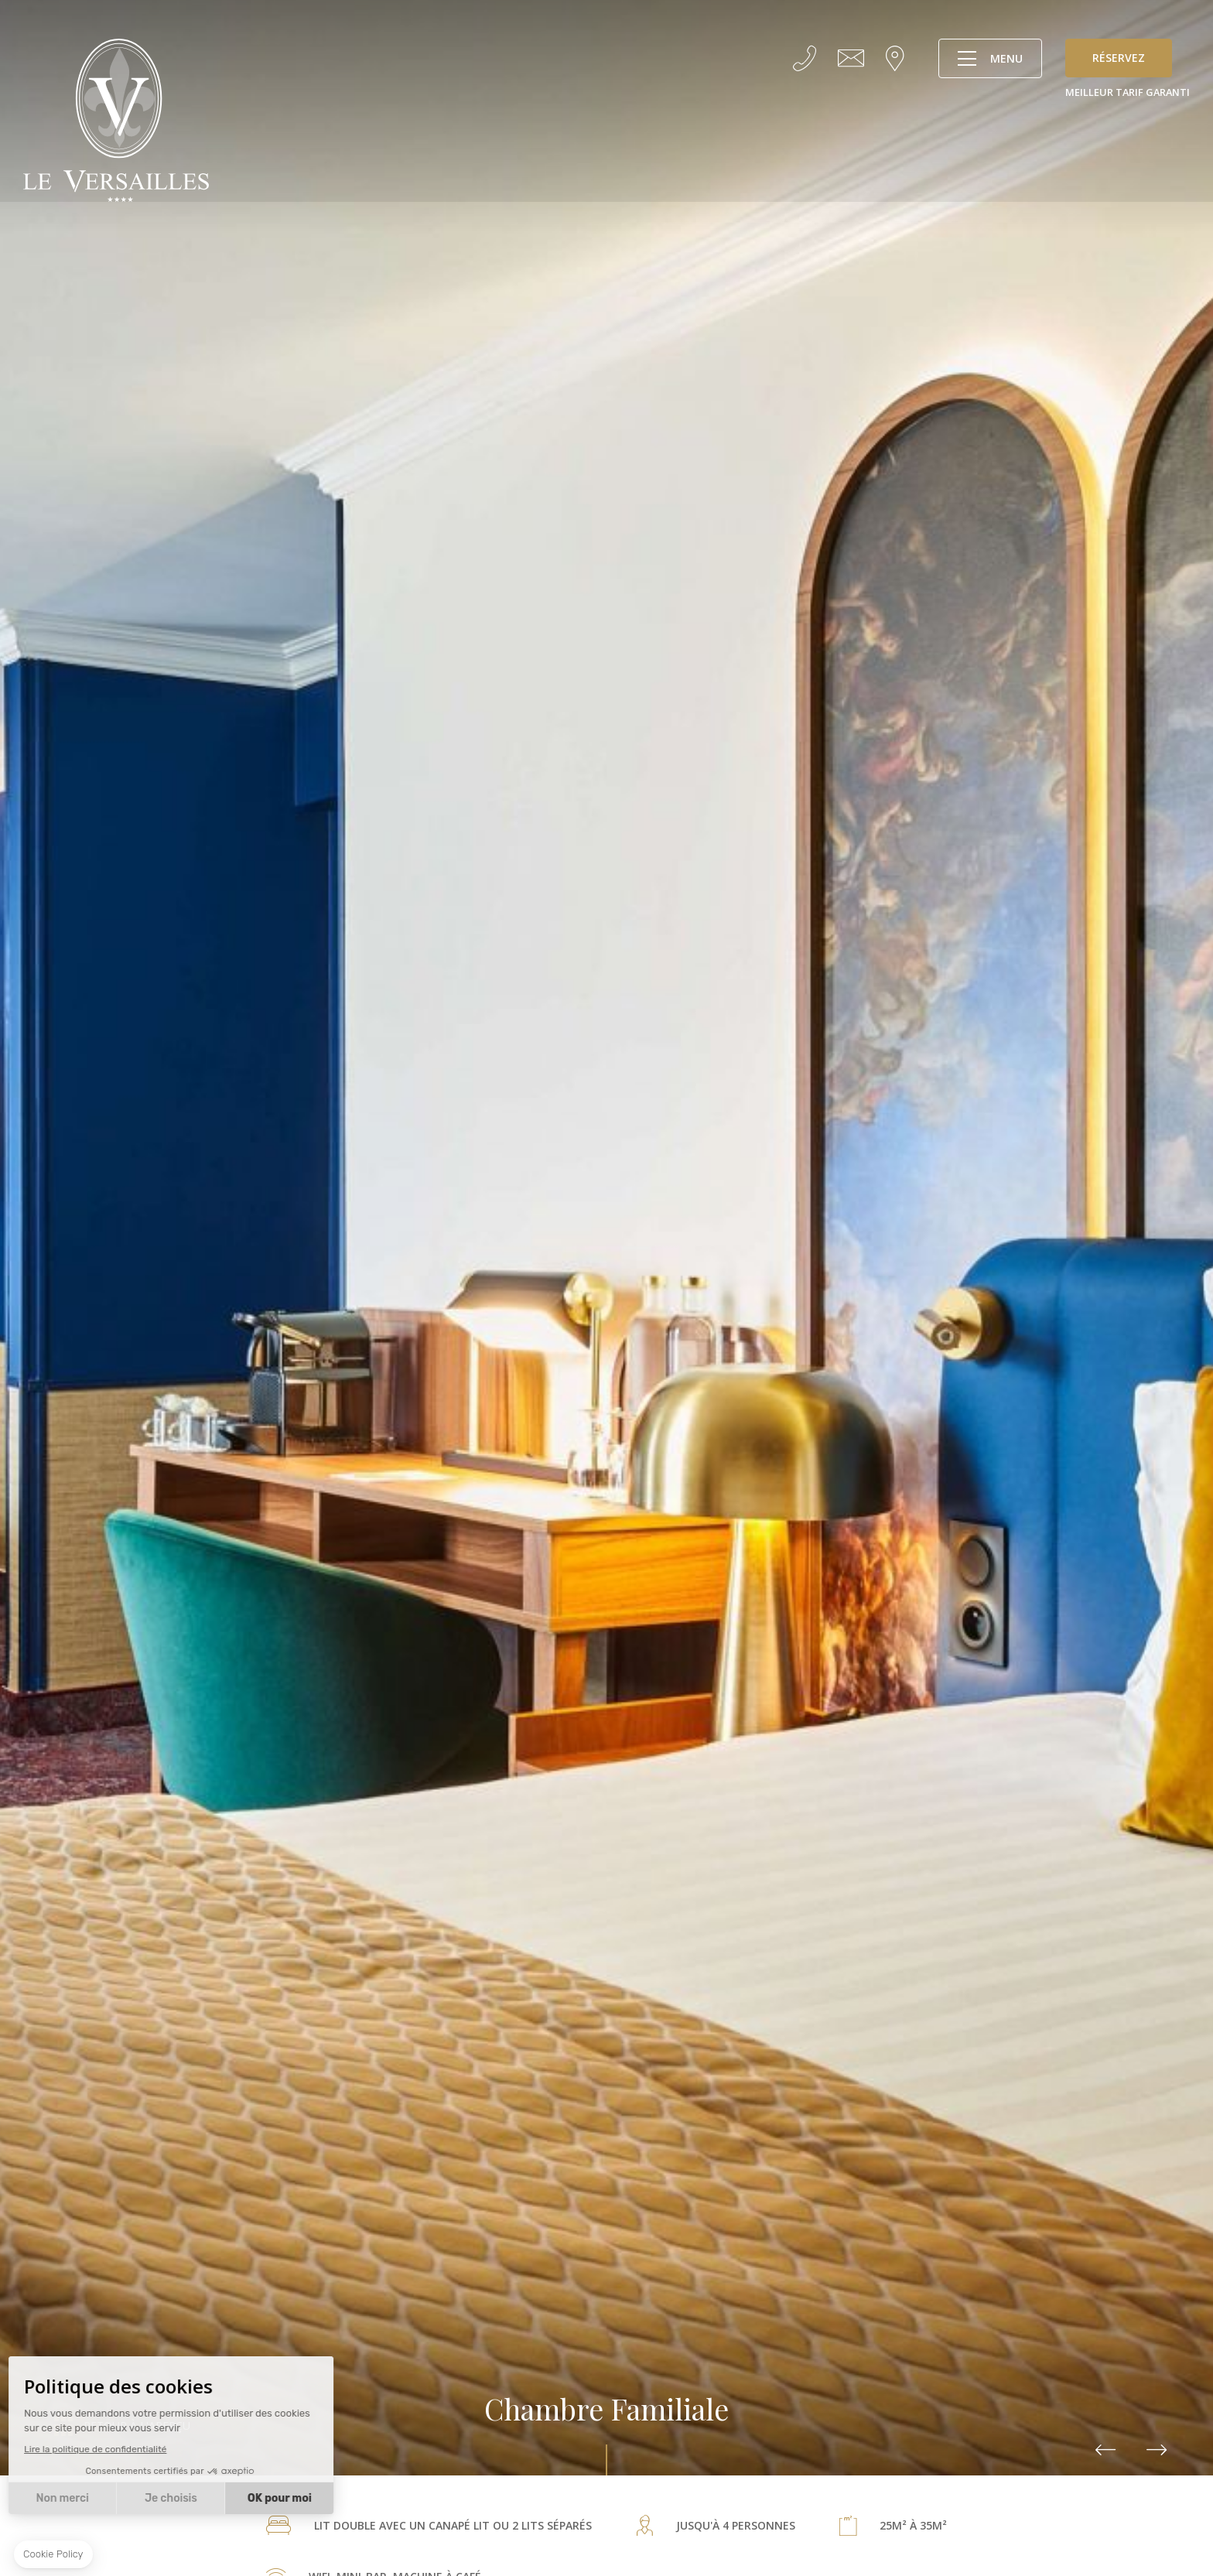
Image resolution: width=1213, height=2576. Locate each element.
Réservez (1118, 57)
